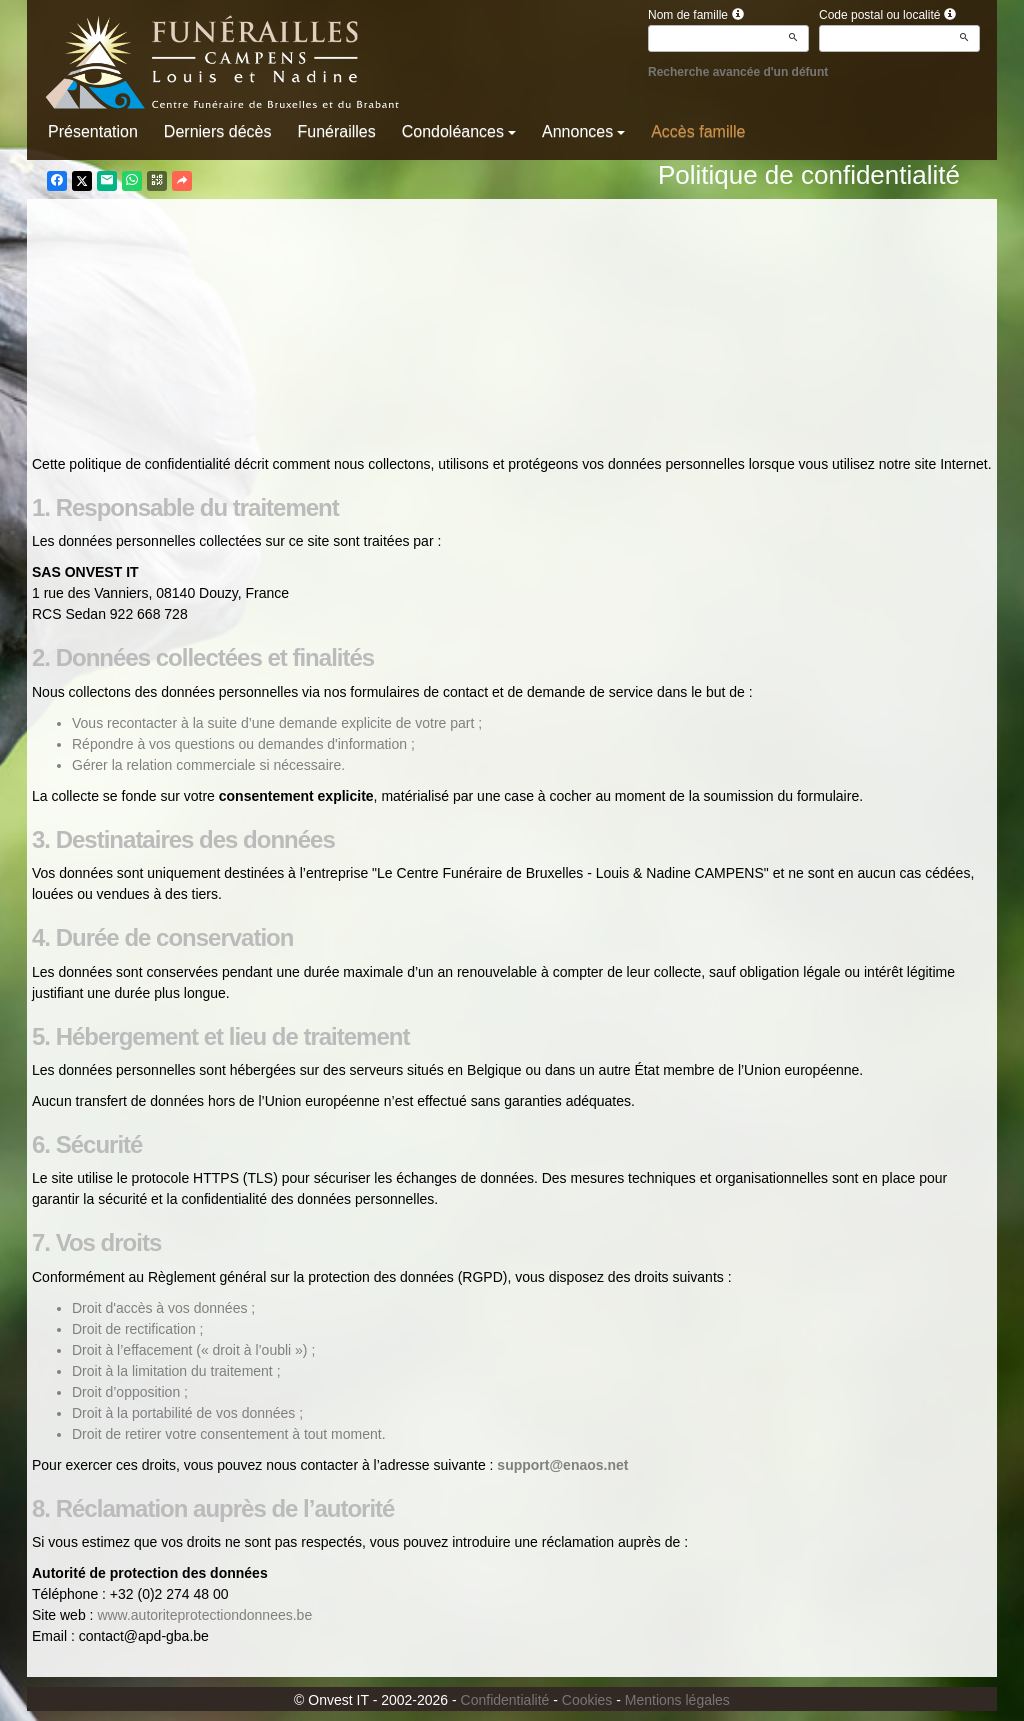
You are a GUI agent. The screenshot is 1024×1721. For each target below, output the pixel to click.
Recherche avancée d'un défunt (738, 72)
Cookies (587, 1700)
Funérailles (336, 131)
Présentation (93, 131)
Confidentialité (505, 1700)
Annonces (583, 131)
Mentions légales (677, 1700)
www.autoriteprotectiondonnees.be (204, 1615)
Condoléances (459, 131)
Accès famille (698, 131)
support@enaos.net (562, 1465)
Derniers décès (218, 131)
